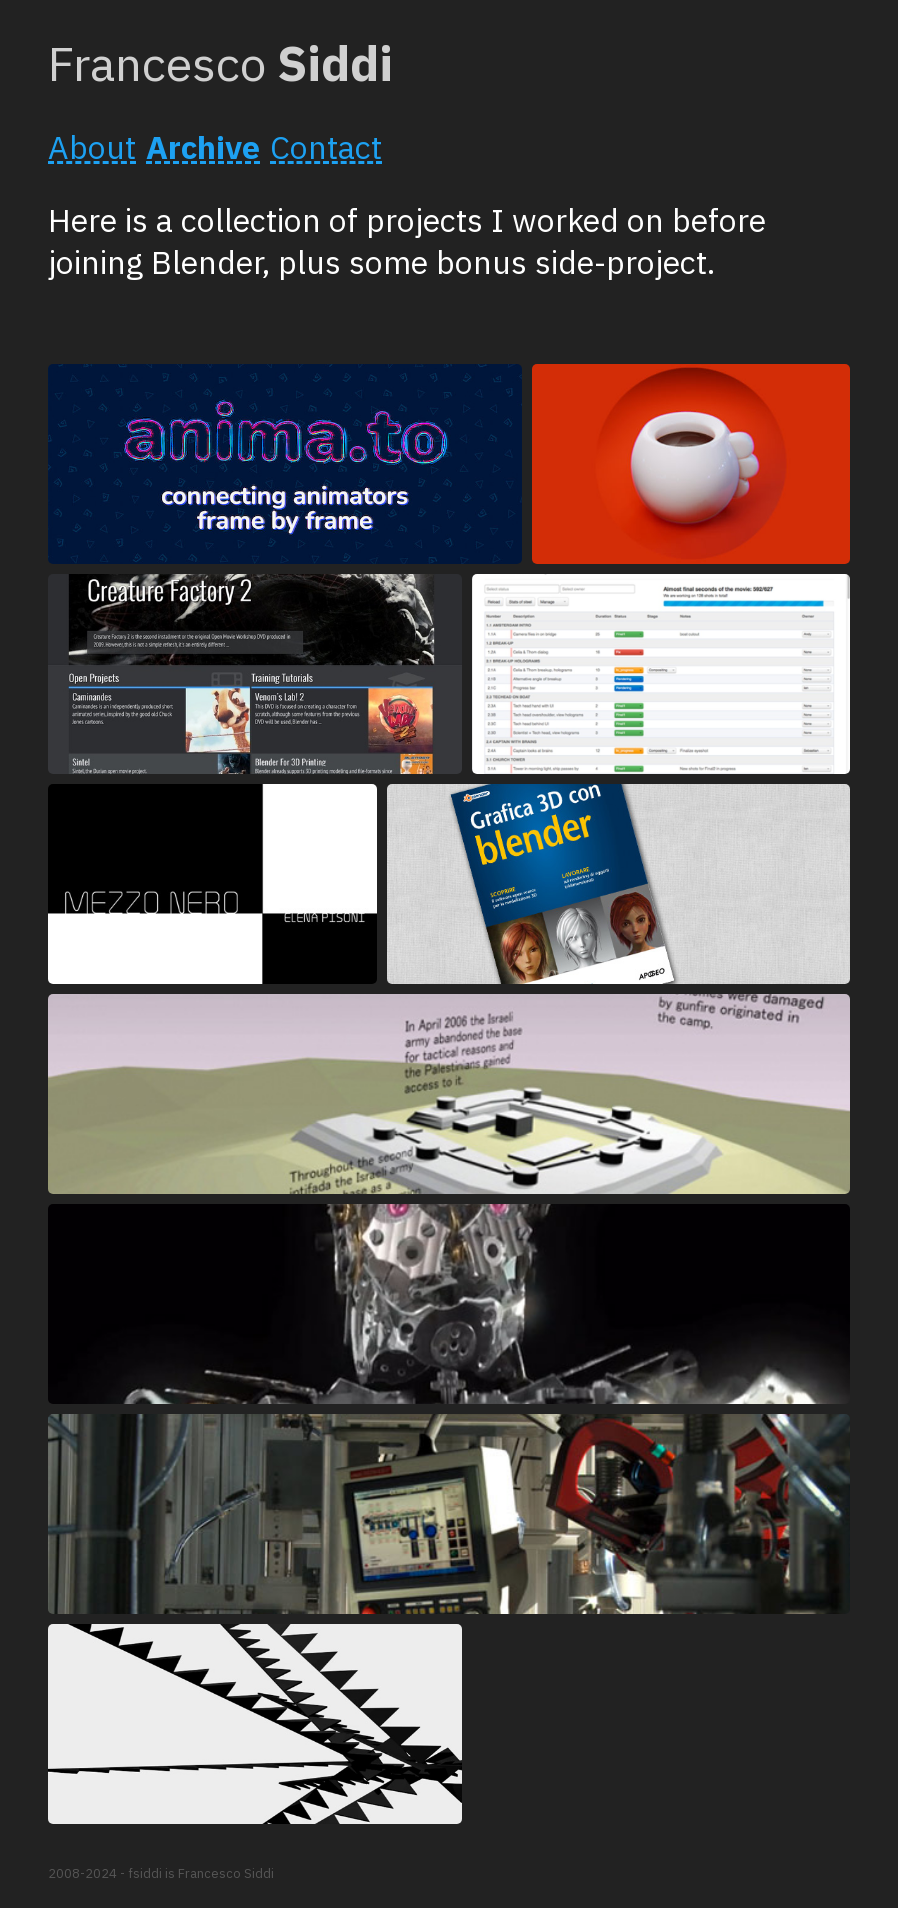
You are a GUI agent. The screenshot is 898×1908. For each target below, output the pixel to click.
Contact (326, 147)
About (92, 147)
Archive (203, 147)
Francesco (220, 63)
